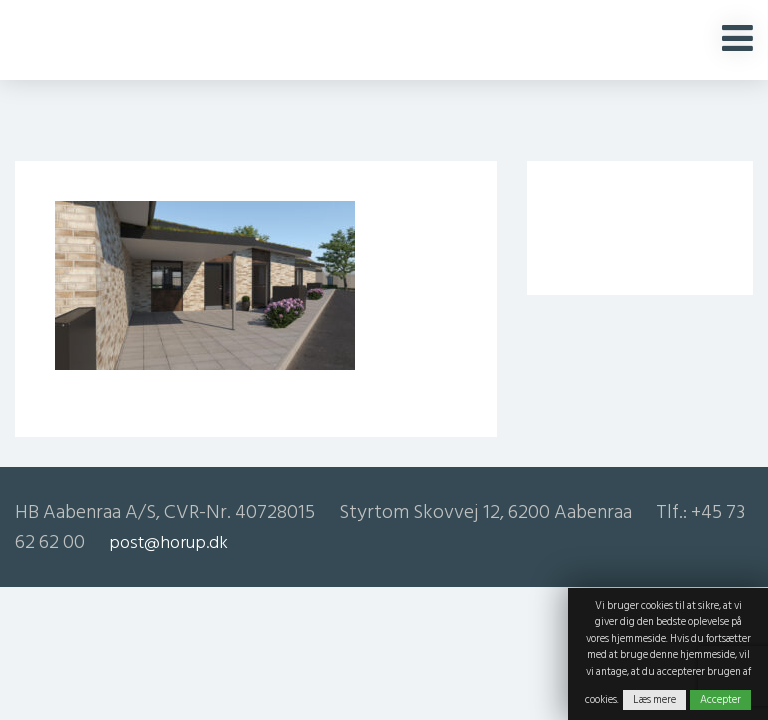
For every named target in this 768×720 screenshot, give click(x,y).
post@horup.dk (168, 542)
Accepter (720, 700)
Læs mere (654, 700)
